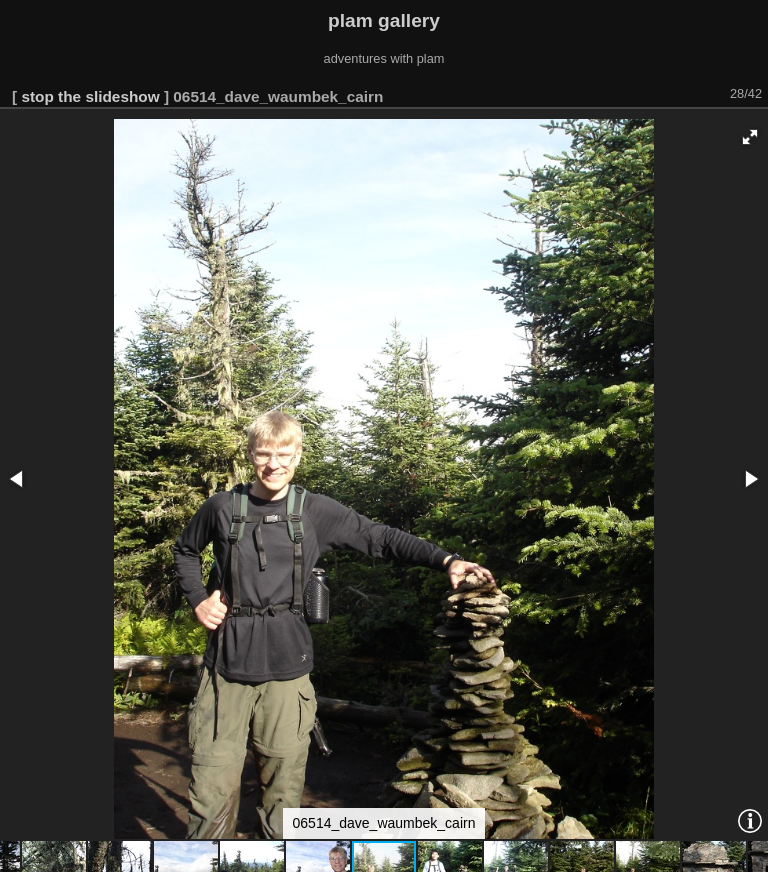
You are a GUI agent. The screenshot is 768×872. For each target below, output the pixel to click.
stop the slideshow (90, 96)
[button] (750, 137)
